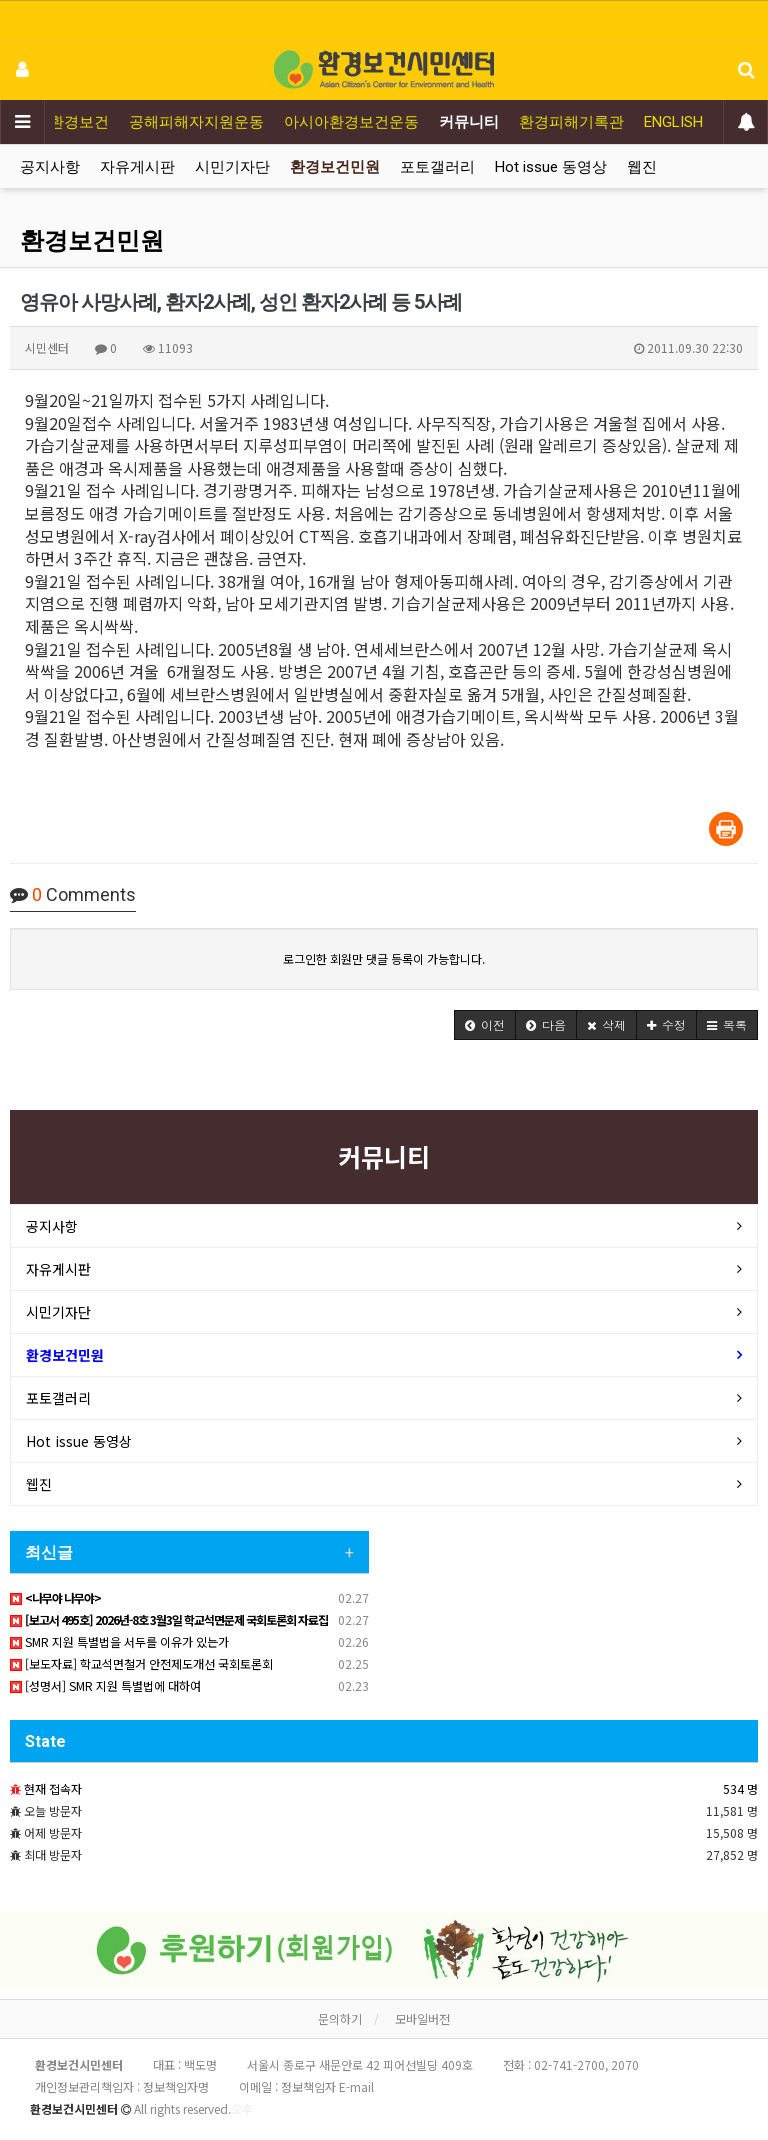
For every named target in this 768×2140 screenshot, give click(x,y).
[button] (485, 1025)
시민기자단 (232, 167)
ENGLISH (673, 122)
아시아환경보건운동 (351, 122)
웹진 (642, 167)
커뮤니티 (469, 122)
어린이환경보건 (56, 122)
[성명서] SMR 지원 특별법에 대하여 (105, 1685)
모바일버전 (422, 2018)
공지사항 (50, 167)
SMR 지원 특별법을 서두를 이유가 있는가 (119, 1641)
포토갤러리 (437, 167)
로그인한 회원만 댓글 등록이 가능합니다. (384, 958)
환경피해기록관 (571, 122)
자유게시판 (137, 167)
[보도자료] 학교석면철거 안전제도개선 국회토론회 (141, 1663)
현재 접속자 (53, 1788)
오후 (242, 2108)
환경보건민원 (335, 167)
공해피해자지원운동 (196, 122)
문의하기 (340, 2018)
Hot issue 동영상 (551, 167)
